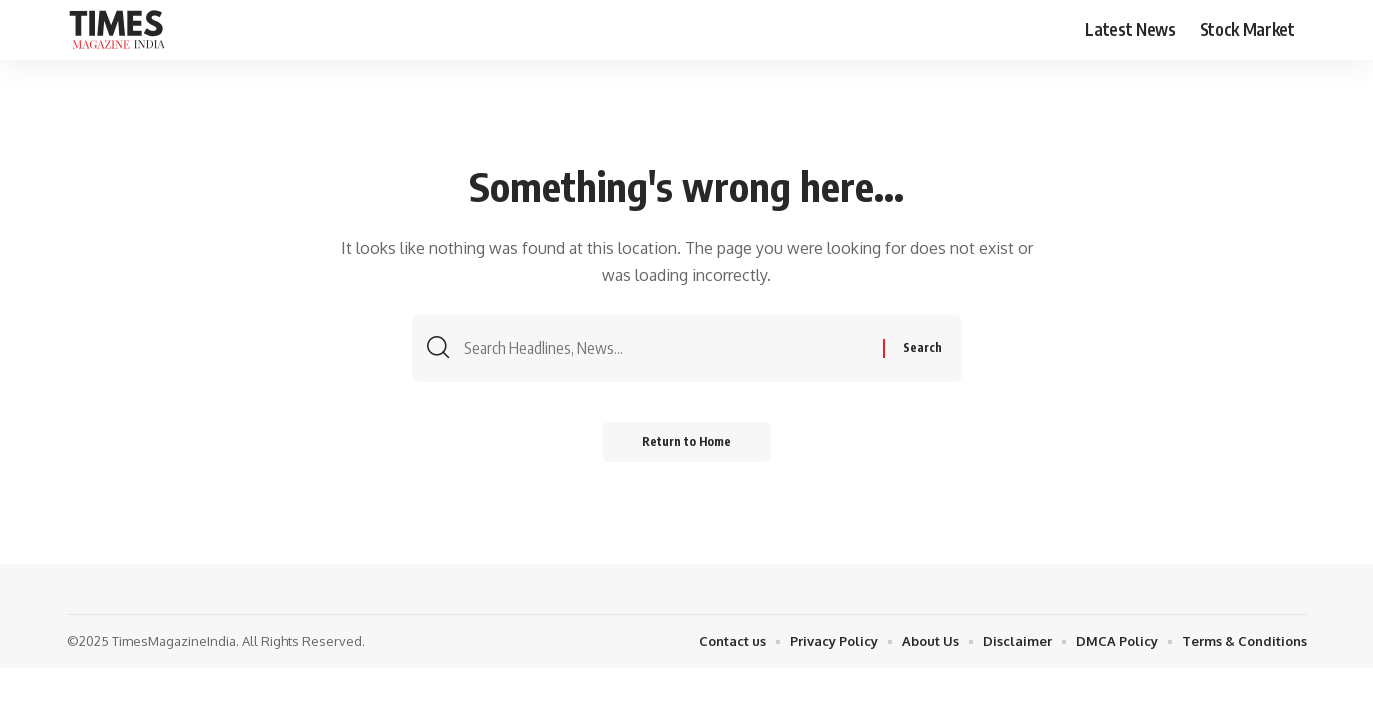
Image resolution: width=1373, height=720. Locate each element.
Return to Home (686, 441)
